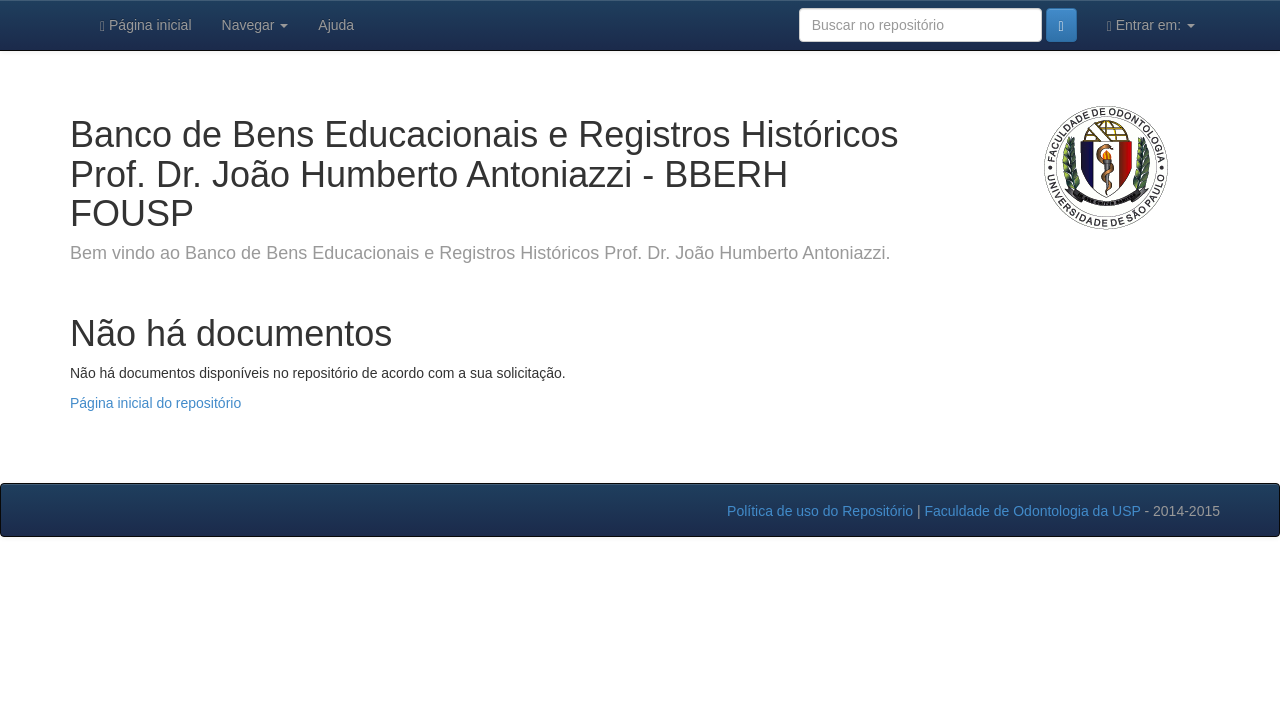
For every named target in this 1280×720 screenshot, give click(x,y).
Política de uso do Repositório (820, 511)
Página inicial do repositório (155, 403)
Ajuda (336, 25)
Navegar (255, 25)
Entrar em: (1151, 25)
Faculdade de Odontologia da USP (1032, 511)
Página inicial (146, 25)
